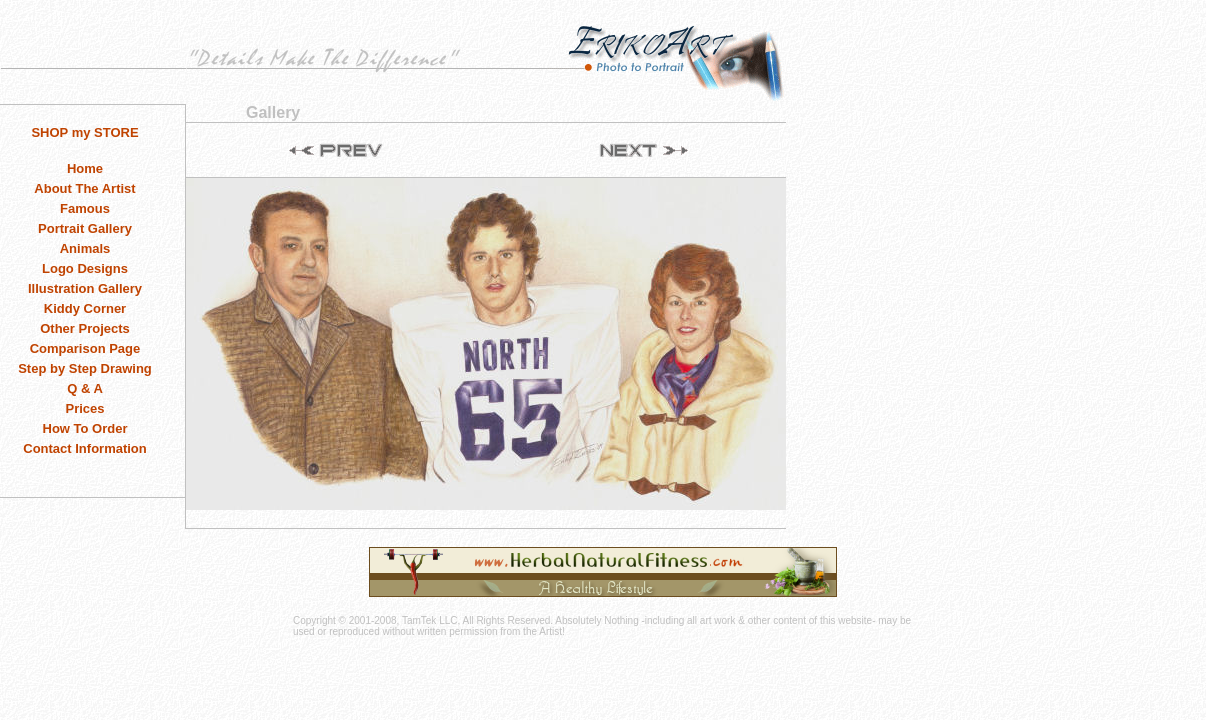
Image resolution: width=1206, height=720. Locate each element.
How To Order (85, 428)
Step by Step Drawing (85, 368)
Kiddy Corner (85, 308)
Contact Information (85, 448)
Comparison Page (85, 348)
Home (85, 168)
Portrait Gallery (85, 228)
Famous (85, 208)
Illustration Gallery (85, 288)
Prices (84, 408)
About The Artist (84, 188)
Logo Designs (85, 268)
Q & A (85, 388)
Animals (85, 248)
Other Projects (85, 328)
